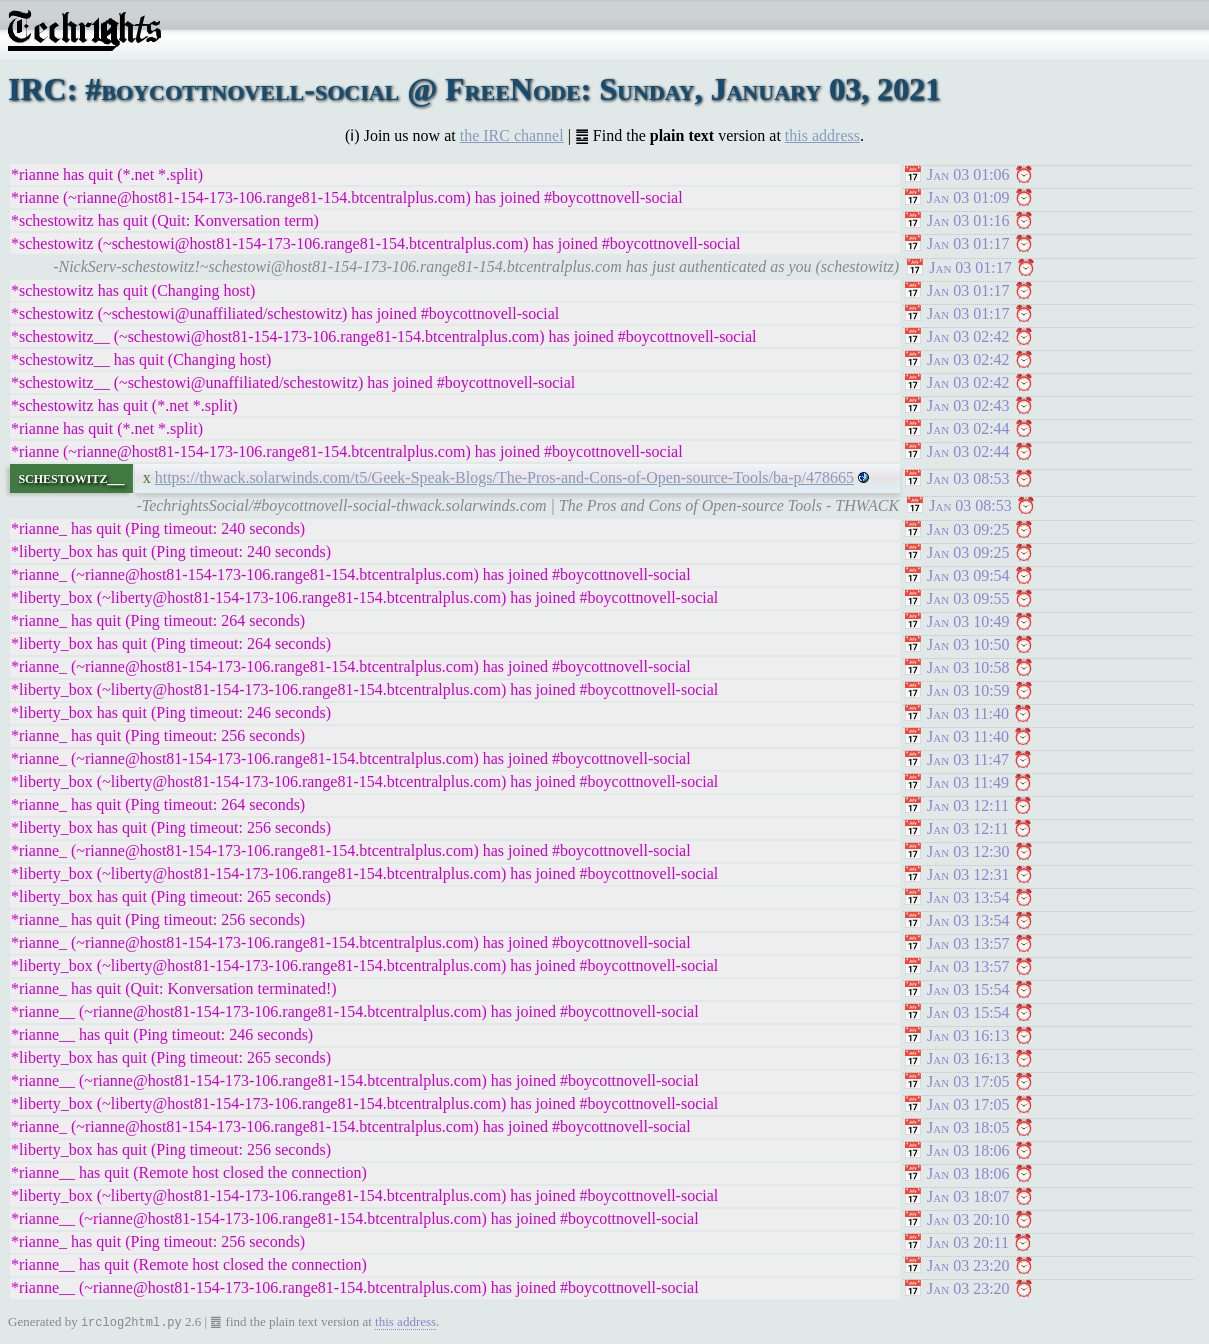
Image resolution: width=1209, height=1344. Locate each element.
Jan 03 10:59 (968, 690)
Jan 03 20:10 (968, 1219)
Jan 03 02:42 (968, 336)
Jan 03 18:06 (968, 1150)
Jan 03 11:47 (968, 759)
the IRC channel (512, 135)
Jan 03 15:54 (968, 989)
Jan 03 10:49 (968, 621)
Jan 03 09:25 (968, 529)
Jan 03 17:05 (968, 1081)
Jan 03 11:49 (968, 782)
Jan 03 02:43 (968, 405)
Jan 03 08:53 (968, 478)
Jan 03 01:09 (968, 197)
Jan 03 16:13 (968, 1035)
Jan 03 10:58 (968, 667)
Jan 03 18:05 (968, 1127)
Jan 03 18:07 (968, 1196)
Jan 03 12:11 (968, 805)
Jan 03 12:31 (968, 874)
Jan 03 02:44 (968, 428)
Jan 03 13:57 (968, 943)
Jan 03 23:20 (968, 1265)
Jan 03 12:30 (968, 851)
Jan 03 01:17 (968, 243)
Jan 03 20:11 (968, 1242)
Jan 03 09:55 (968, 598)
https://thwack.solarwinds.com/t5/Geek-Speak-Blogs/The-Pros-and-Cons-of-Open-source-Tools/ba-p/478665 (504, 477)
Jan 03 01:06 (968, 174)
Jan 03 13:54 (968, 897)
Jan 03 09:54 (968, 575)
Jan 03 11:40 (968, 713)
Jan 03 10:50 (968, 644)
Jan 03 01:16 (968, 220)
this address (822, 135)
